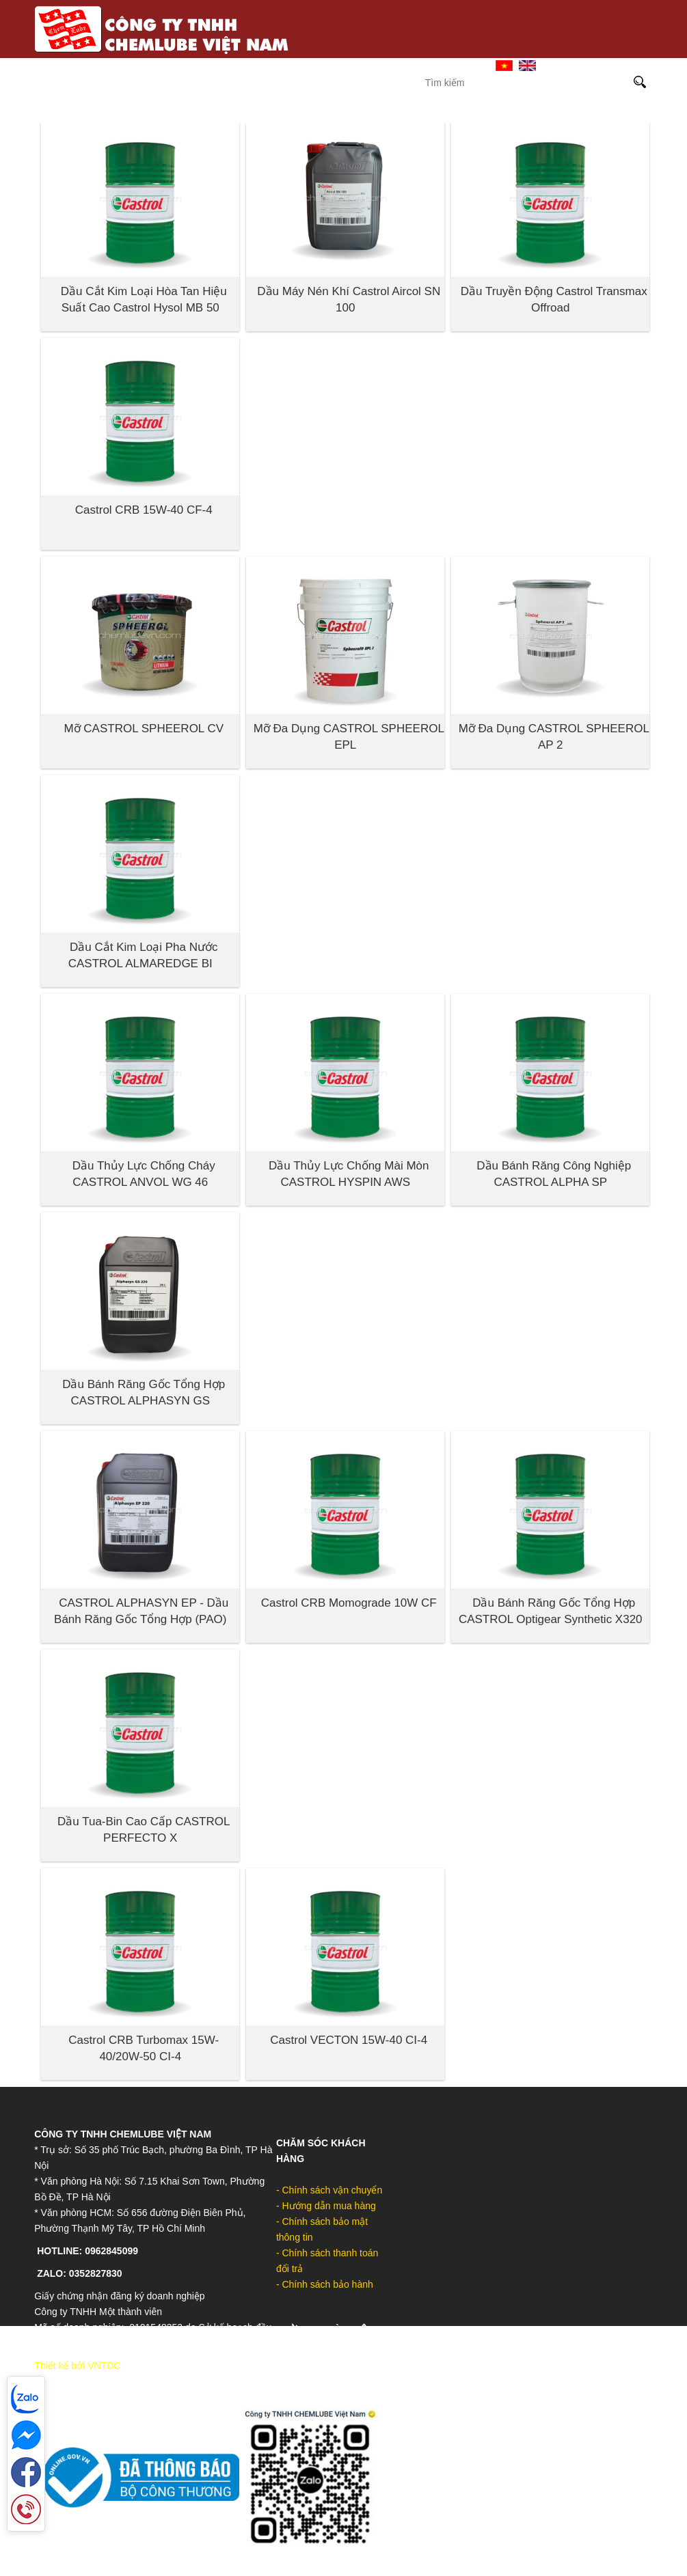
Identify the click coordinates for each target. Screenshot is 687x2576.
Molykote (326, 112)
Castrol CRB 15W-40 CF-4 (144, 509)
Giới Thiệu (380, 64)
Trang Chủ (311, 64)
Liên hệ (441, 64)
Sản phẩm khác (588, 112)
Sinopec (253, 112)
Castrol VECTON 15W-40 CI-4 (348, 2040)
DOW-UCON (494, 112)
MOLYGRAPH (409, 112)
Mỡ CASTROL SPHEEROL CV (144, 728)
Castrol (183, 112)
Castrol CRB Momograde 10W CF (349, 1602)
